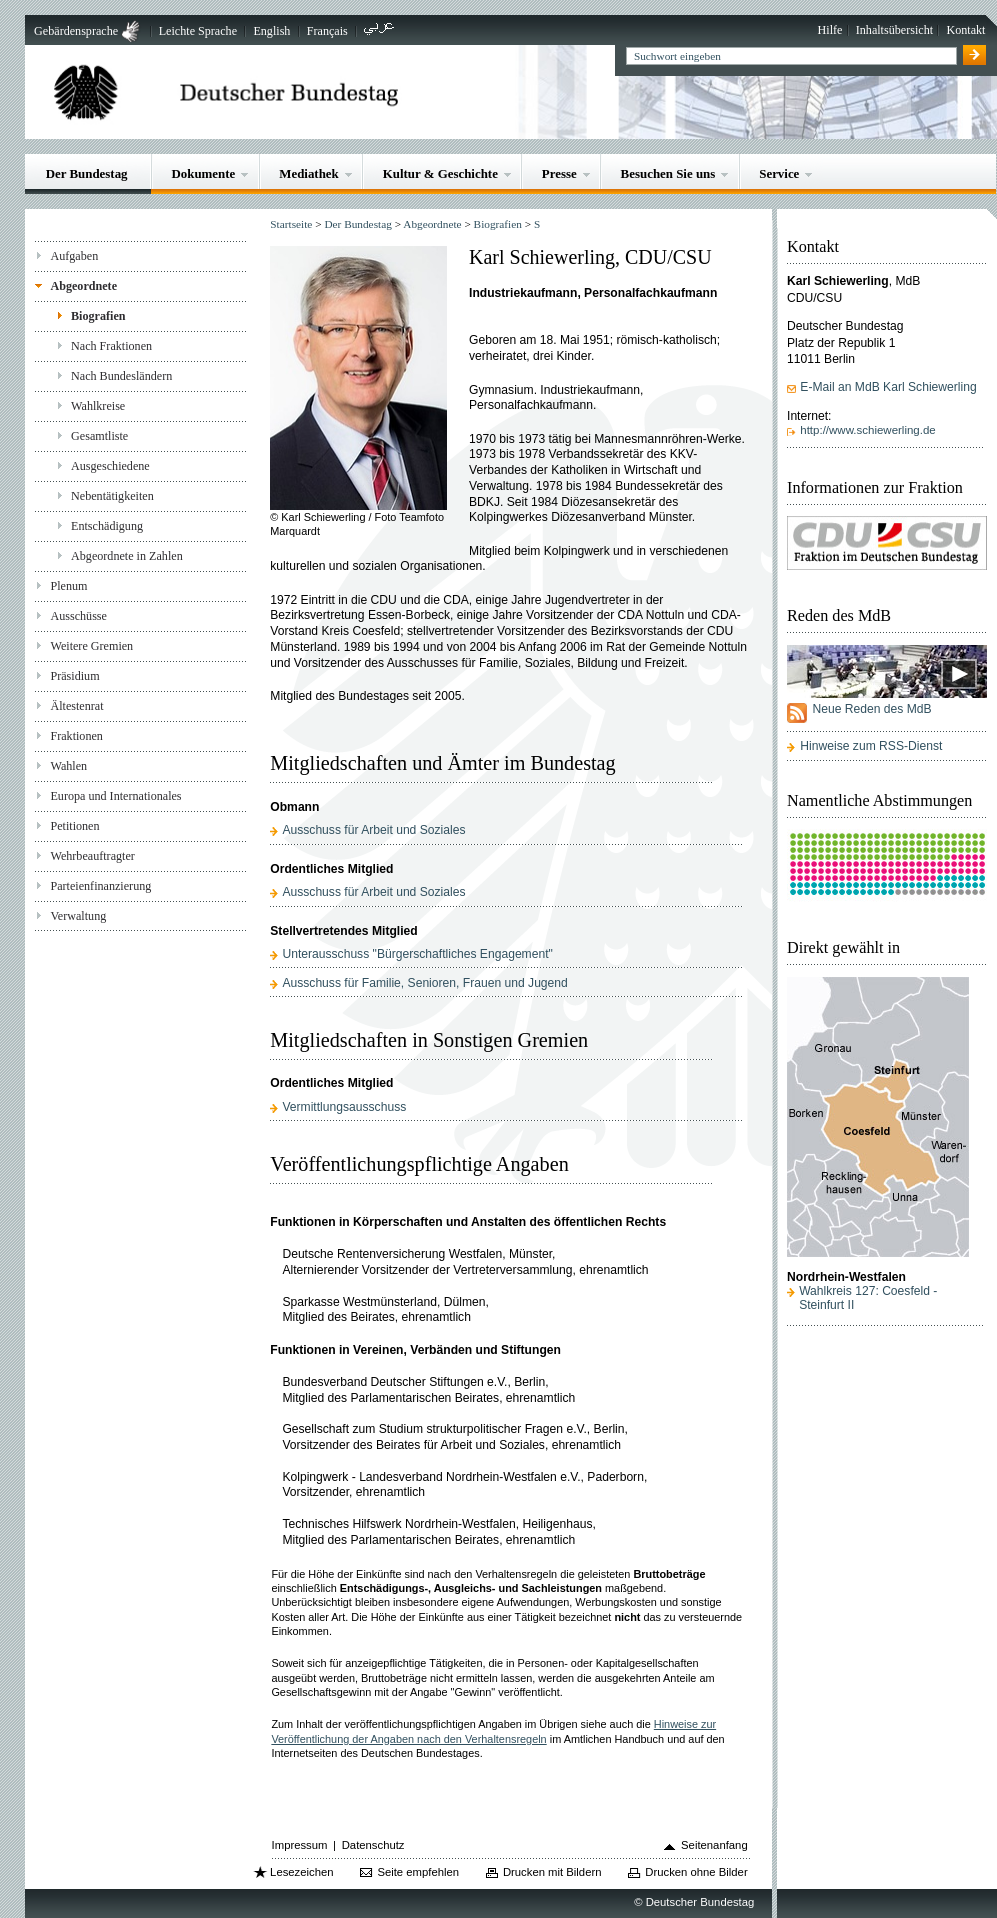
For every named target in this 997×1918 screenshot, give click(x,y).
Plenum (68, 586)
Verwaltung (78, 916)
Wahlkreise (98, 406)
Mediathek (309, 173)
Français (327, 31)
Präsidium (74, 676)
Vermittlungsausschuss (344, 1107)
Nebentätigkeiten (112, 496)
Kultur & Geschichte (440, 173)
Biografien (98, 316)
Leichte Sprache (198, 31)
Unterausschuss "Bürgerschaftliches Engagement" (417, 954)
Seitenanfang (714, 1845)
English (271, 31)
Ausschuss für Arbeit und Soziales (373, 830)
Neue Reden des (871, 709)
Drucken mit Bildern (552, 1872)
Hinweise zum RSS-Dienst (871, 746)
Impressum (300, 1845)
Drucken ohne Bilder (696, 1872)
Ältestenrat (76, 706)
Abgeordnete (83, 286)
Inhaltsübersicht (894, 30)
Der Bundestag (87, 173)
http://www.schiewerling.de (868, 430)
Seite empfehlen (418, 1872)
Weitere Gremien (91, 646)
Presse (559, 173)
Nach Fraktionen (111, 346)
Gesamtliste (99, 436)
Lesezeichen (301, 1872)
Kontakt (965, 30)
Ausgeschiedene (110, 466)
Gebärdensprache (76, 31)
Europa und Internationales (115, 796)
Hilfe (830, 30)
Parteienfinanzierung (100, 886)
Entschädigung (107, 526)
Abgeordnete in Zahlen (127, 556)
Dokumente (203, 173)
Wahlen (68, 766)
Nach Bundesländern (121, 376)
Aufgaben (74, 256)
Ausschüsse (78, 616)
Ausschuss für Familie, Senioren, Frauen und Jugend (424, 983)
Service (779, 173)
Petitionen (74, 826)
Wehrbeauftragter (92, 856)
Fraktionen (76, 736)
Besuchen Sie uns (668, 173)
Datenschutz (373, 1845)
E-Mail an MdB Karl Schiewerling (888, 387)
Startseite (291, 224)
